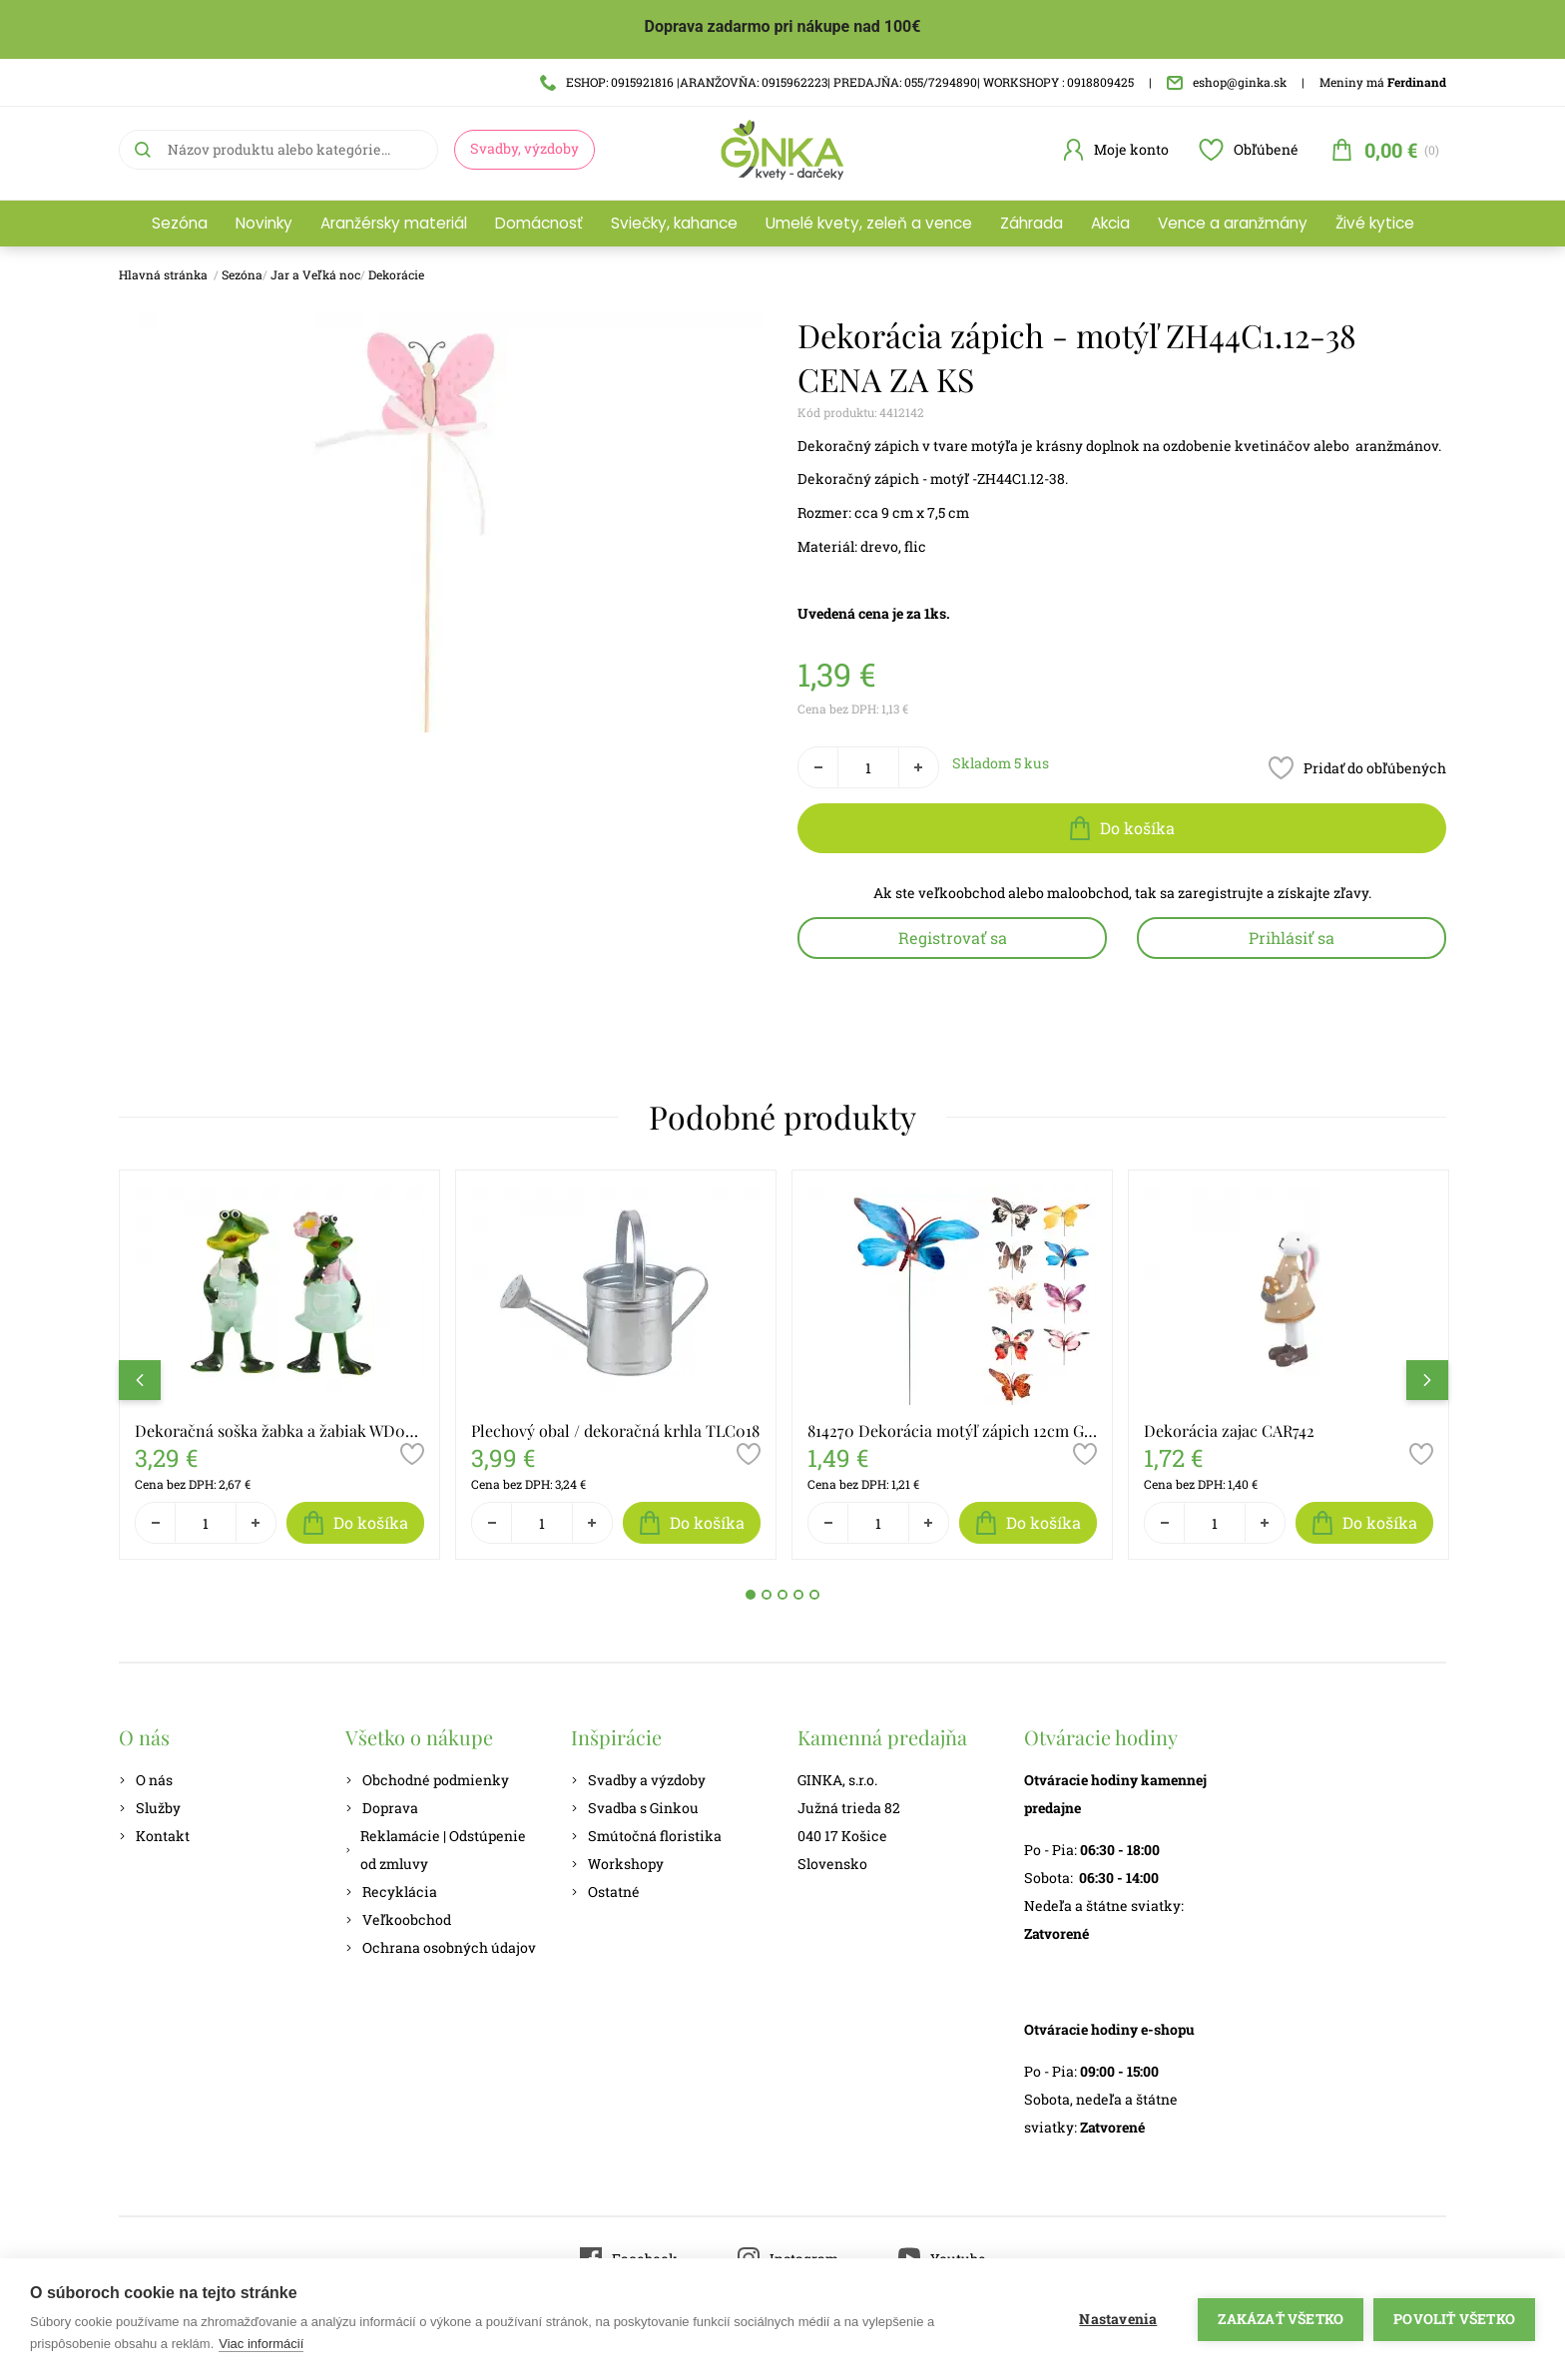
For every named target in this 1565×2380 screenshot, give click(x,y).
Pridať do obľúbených (1357, 767)
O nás (146, 1779)
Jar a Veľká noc (315, 274)
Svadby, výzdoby (524, 148)
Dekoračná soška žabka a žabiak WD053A (279, 1430)
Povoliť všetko (1454, 2319)
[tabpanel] (279, 1365)
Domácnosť (539, 223)
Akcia (1110, 223)
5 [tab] (814, 1595)
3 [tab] (782, 1595)
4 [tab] (798, 1595)
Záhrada (1031, 223)
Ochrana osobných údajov (440, 1947)
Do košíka (1122, 828)
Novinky (264, 223)
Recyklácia (391, 1891)
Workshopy (617, 1863)
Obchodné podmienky (427, 1779)
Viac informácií (261, 2343)
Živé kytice (1374, 223)
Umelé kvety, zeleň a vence (869, 223)
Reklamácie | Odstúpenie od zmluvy (435, 1849)
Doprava (381, 1807)
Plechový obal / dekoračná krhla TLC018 (615, 1430)
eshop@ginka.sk (1227, 82)
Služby (150, 1807)
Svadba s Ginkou (635, 1807)
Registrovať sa (952, 937)
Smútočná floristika (646, 1835)
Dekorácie (396, 274)
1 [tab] (751, 1595)
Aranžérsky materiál (393, 223)
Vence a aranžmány (1232, 223)
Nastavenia (1118, 2319)
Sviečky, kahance (674, 223)
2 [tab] (767, 1595)
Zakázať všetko (1280, 2319)
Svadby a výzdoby (638, 1779)
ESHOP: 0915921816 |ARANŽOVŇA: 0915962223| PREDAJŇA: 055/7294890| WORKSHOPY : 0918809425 (837, 82)
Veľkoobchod (398, 1919)
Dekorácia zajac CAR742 (1229, 1430)
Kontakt (154, 1835)
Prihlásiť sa (1291, 937)
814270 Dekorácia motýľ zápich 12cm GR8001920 (952, 1430)
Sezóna (180, 223)
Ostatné (605, 1891)
